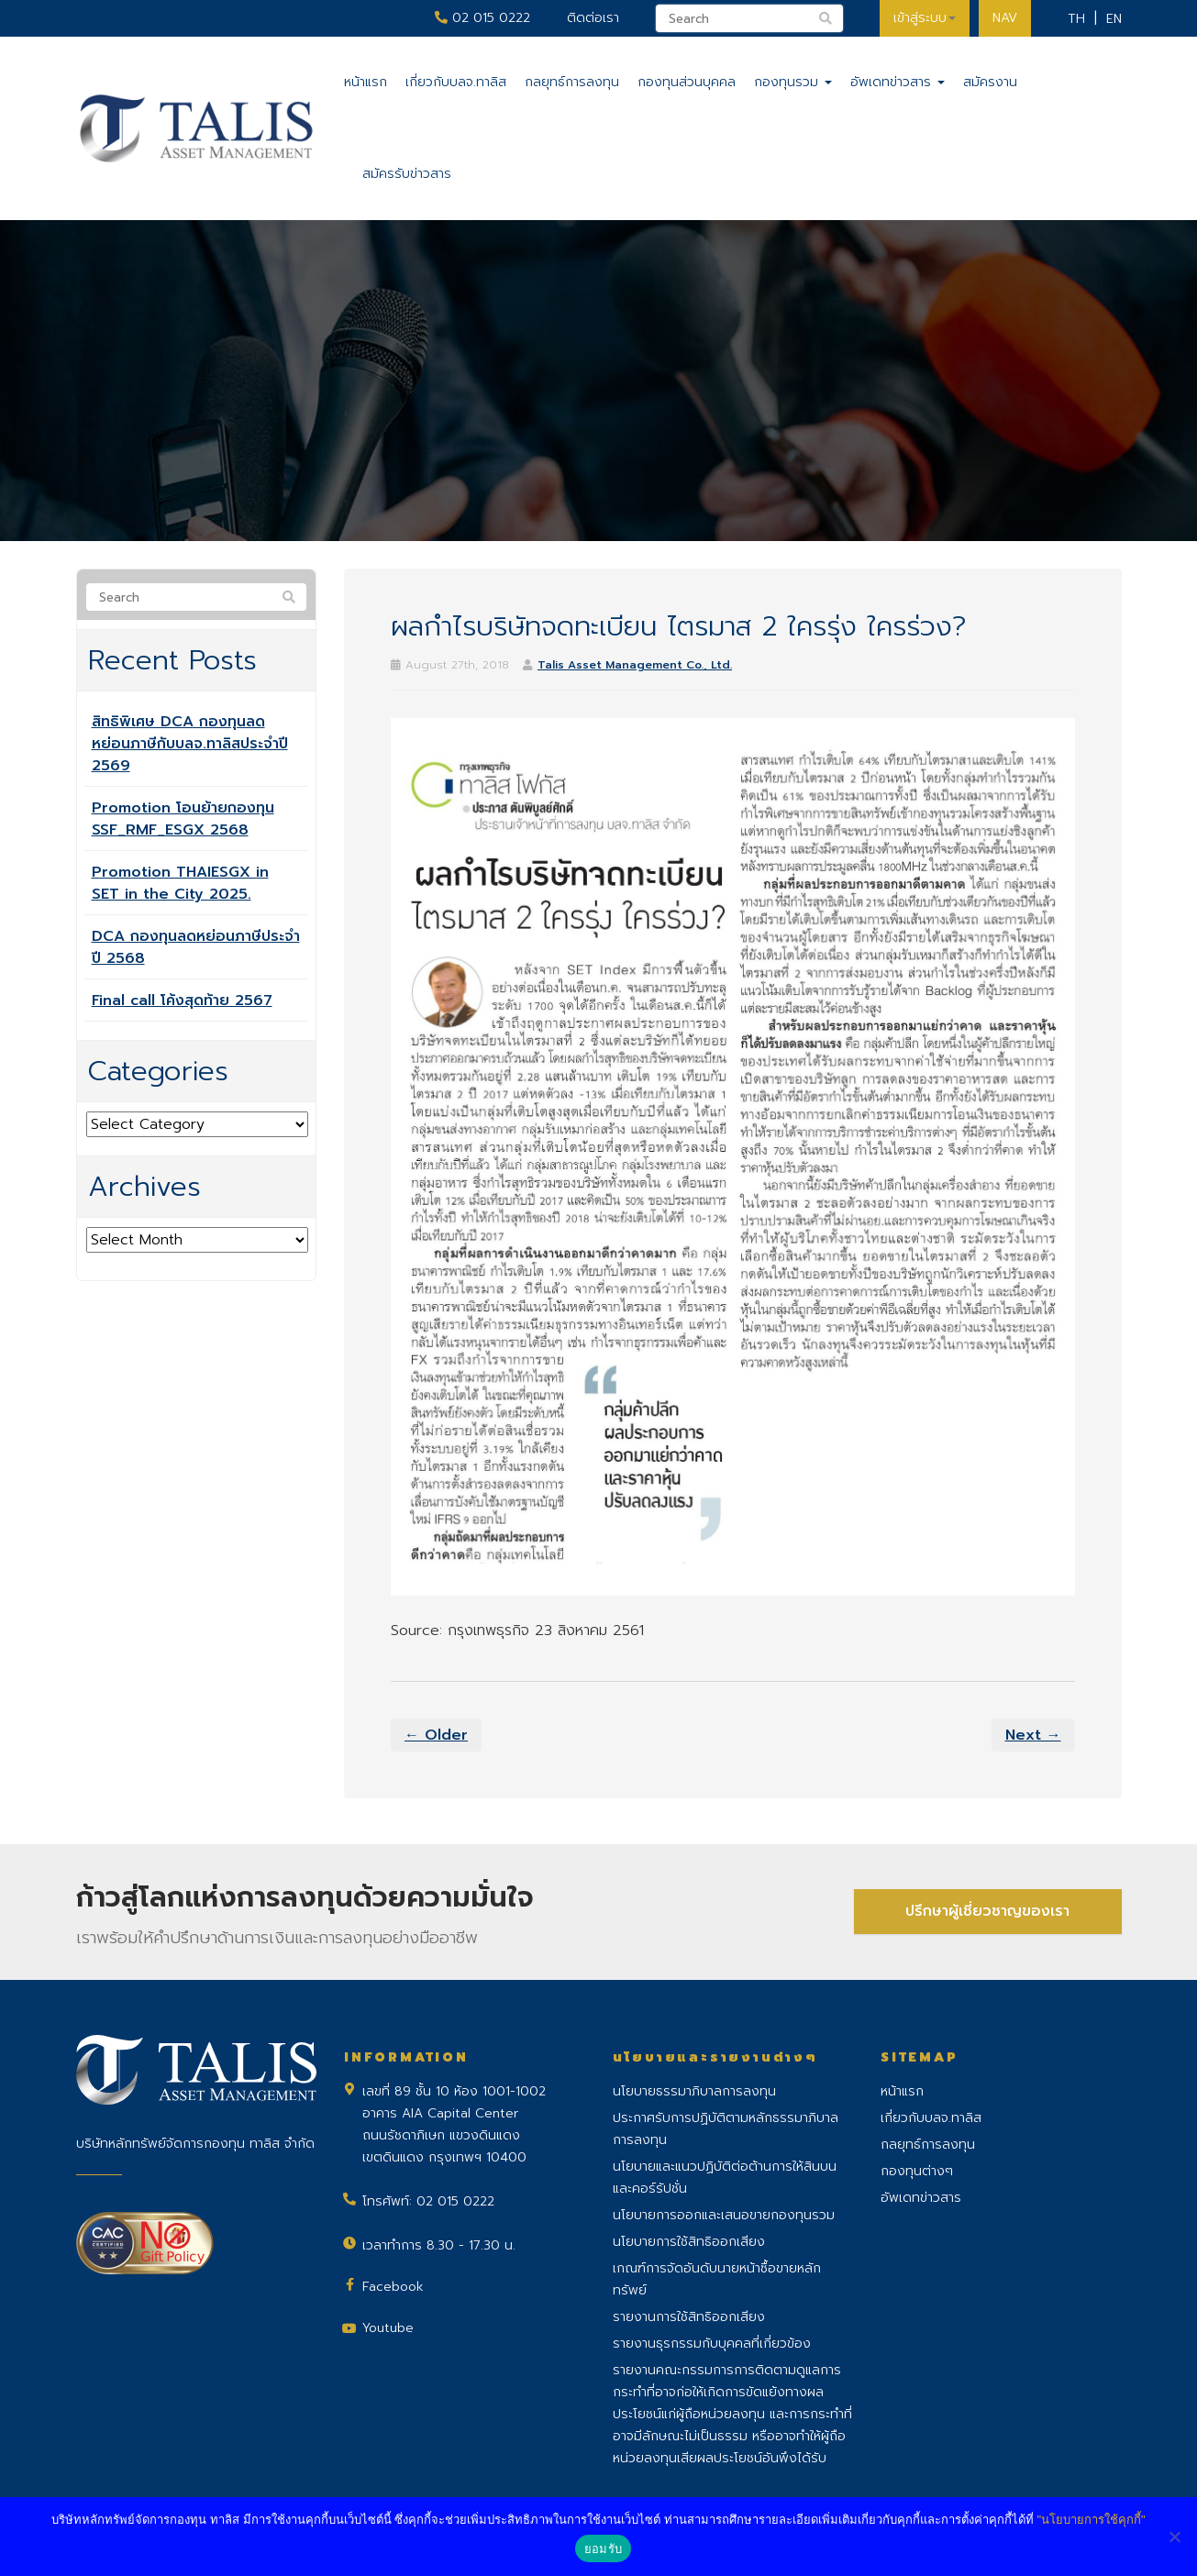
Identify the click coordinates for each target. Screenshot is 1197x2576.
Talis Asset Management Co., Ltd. (635, 665)
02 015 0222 (482, 18)
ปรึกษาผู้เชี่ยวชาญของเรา (987, 1911)
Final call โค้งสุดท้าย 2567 (182, 1000)
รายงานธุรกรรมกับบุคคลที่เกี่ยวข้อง (712, 2343)
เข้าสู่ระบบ (924, 18)
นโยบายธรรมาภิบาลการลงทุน (694, 2091)
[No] (1174, 2536)
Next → (1033, 1735)
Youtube (388, 2328)
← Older (436, 1735)
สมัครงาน (990, 82)
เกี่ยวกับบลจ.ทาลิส (455, 82)
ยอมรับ (603, 2549)
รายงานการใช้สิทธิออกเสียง (689, 2317)
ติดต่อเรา (593, 18)
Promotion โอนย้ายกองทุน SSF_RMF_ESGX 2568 (183, 819)
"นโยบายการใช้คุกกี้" (1090, 2519)
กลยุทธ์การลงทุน (572, 82)
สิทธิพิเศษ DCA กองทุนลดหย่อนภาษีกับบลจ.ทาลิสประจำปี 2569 (190, 744)
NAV (1004, 18)
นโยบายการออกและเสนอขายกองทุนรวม (724, 2215)
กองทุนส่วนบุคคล (686, 82)
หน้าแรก (365, 82)
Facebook (393, 2286)
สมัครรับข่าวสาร (406, 173)
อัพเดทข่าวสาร (897, 82)
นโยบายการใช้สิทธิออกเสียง (689, 2241)
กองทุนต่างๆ (917, 2171)
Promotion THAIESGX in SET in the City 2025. (180, 883)
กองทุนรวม (793, 82)
